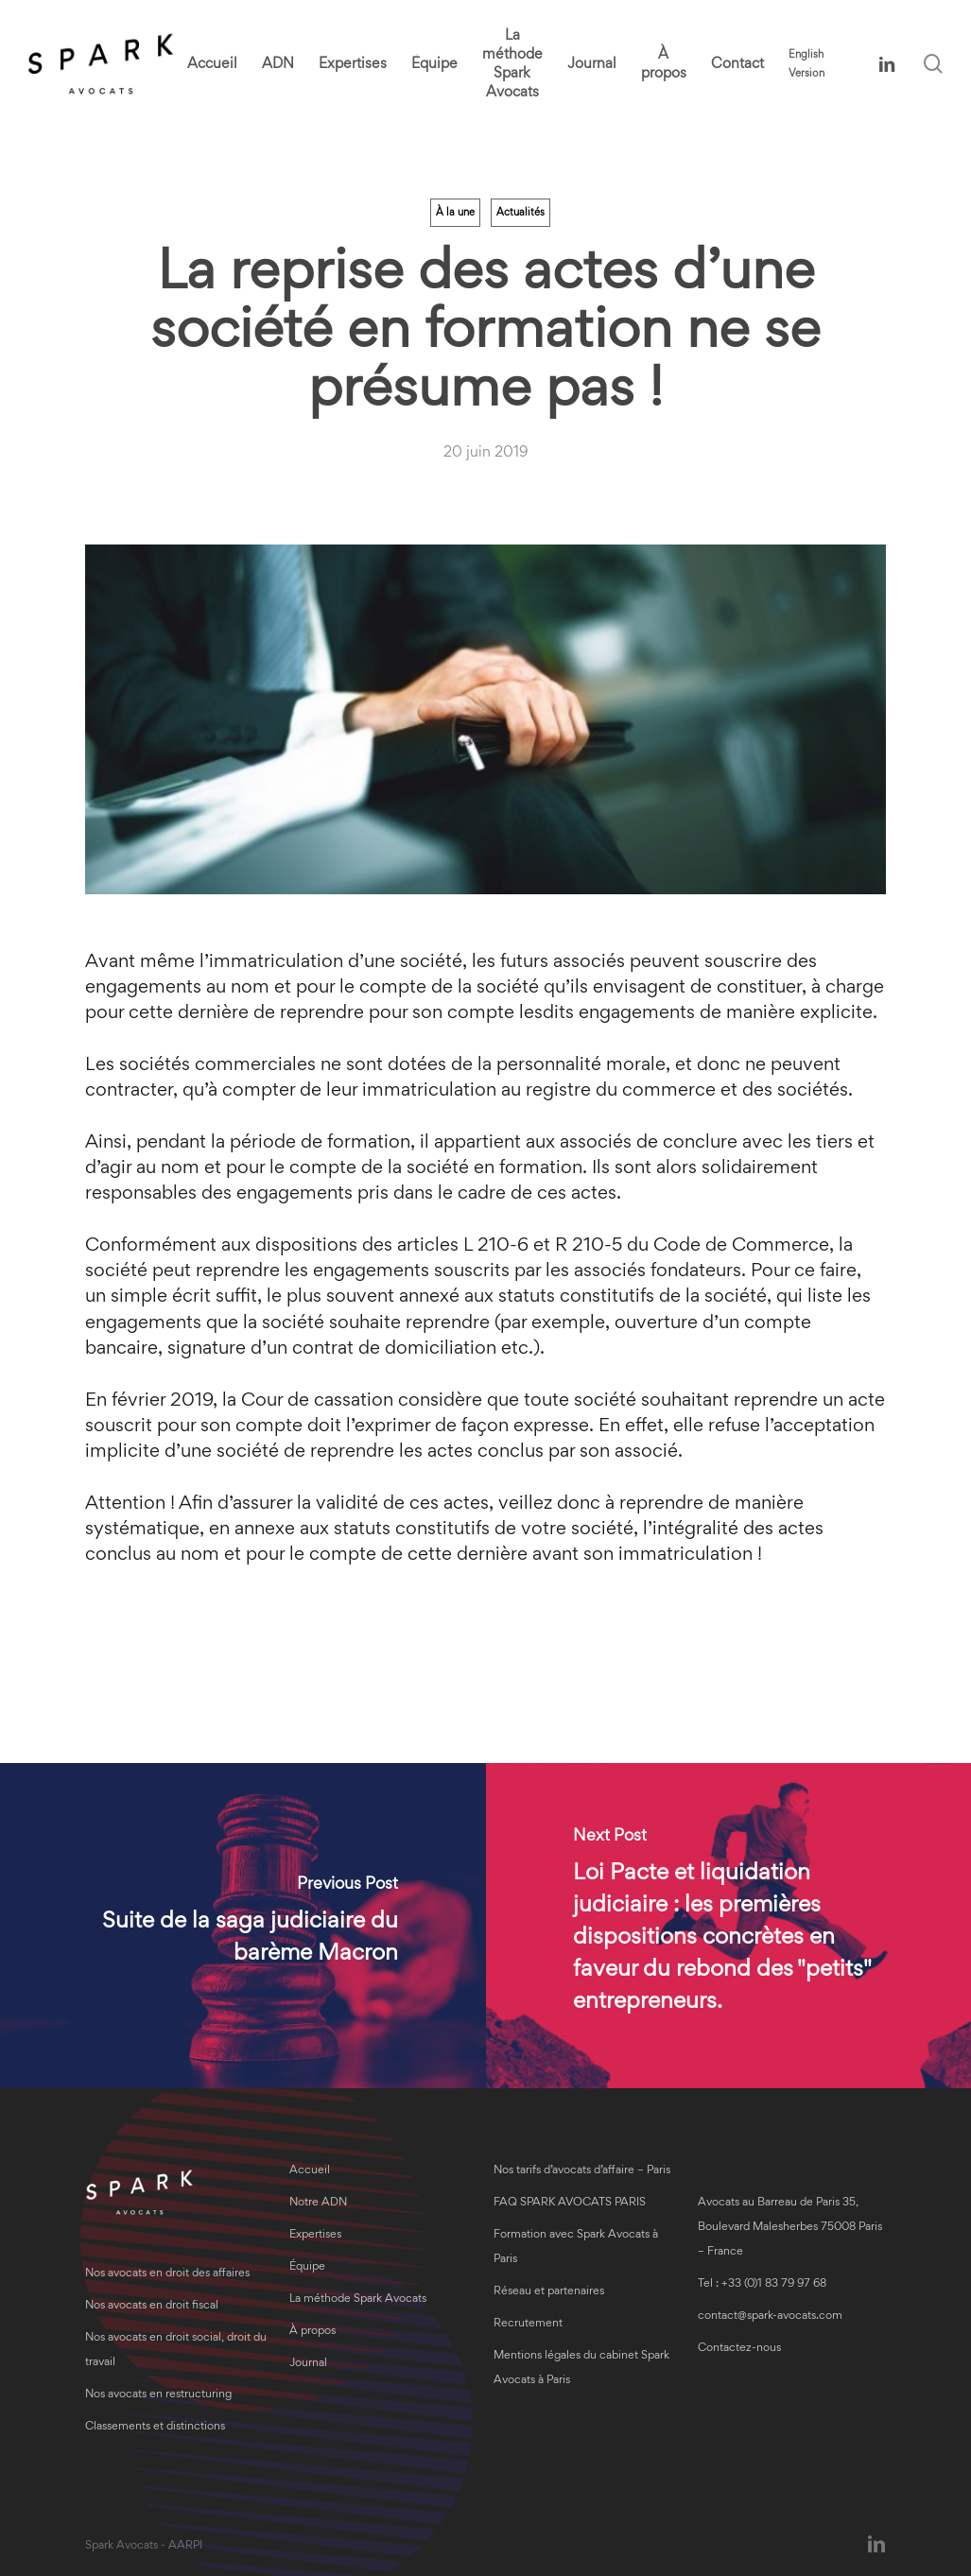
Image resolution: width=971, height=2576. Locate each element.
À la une (455, 212)
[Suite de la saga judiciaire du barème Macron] (243, 1925)
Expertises (315, 2235)
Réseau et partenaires (549, 2292)
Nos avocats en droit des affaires (167, 2274)
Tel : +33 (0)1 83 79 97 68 (762, 2284)
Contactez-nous (739, 2348)
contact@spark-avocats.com (770, 2316)
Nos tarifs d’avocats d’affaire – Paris (582, 2171)
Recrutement (528, 2324)
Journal (308, 2364)
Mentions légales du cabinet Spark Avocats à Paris (581, 2368)
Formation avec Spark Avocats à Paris (576, 2247)
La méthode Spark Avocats (357, 2299)
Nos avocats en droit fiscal (151, 2306)
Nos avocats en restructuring (158, 2395)
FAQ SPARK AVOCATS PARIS (570, 2203)
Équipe (307, 2267)
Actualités (520, 212)
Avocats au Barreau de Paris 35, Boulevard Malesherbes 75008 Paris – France (790, 2227)
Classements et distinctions (155, 2427)
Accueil (309, 2171)
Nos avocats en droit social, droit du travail (176, 2350)
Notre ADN (318, 2203)
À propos (312, 2331)
